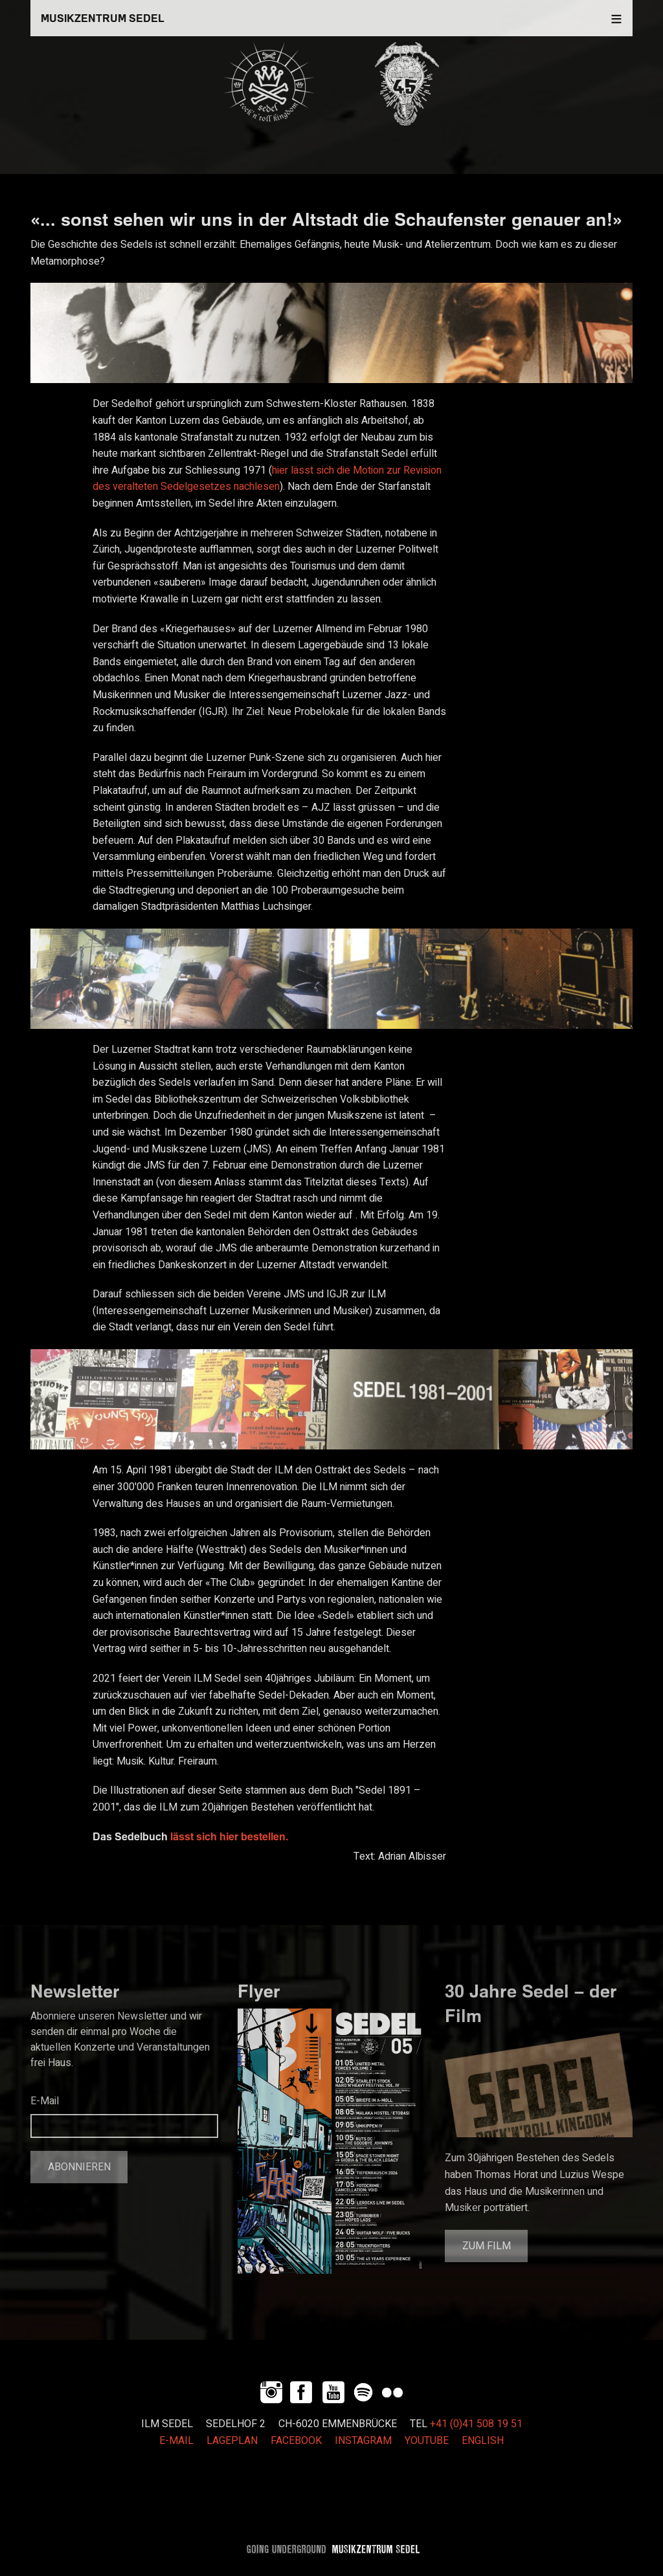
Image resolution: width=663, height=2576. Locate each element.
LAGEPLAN (232, 2441)
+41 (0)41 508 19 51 (476, 2424)
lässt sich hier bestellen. (228, 1836)
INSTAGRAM (363, 2441)
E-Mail (44, 2101)
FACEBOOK (296, 2441)
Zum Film (486, 2246)
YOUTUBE (427, 2441)
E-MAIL (176, 2441)
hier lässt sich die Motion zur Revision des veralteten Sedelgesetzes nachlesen (267, 479)
